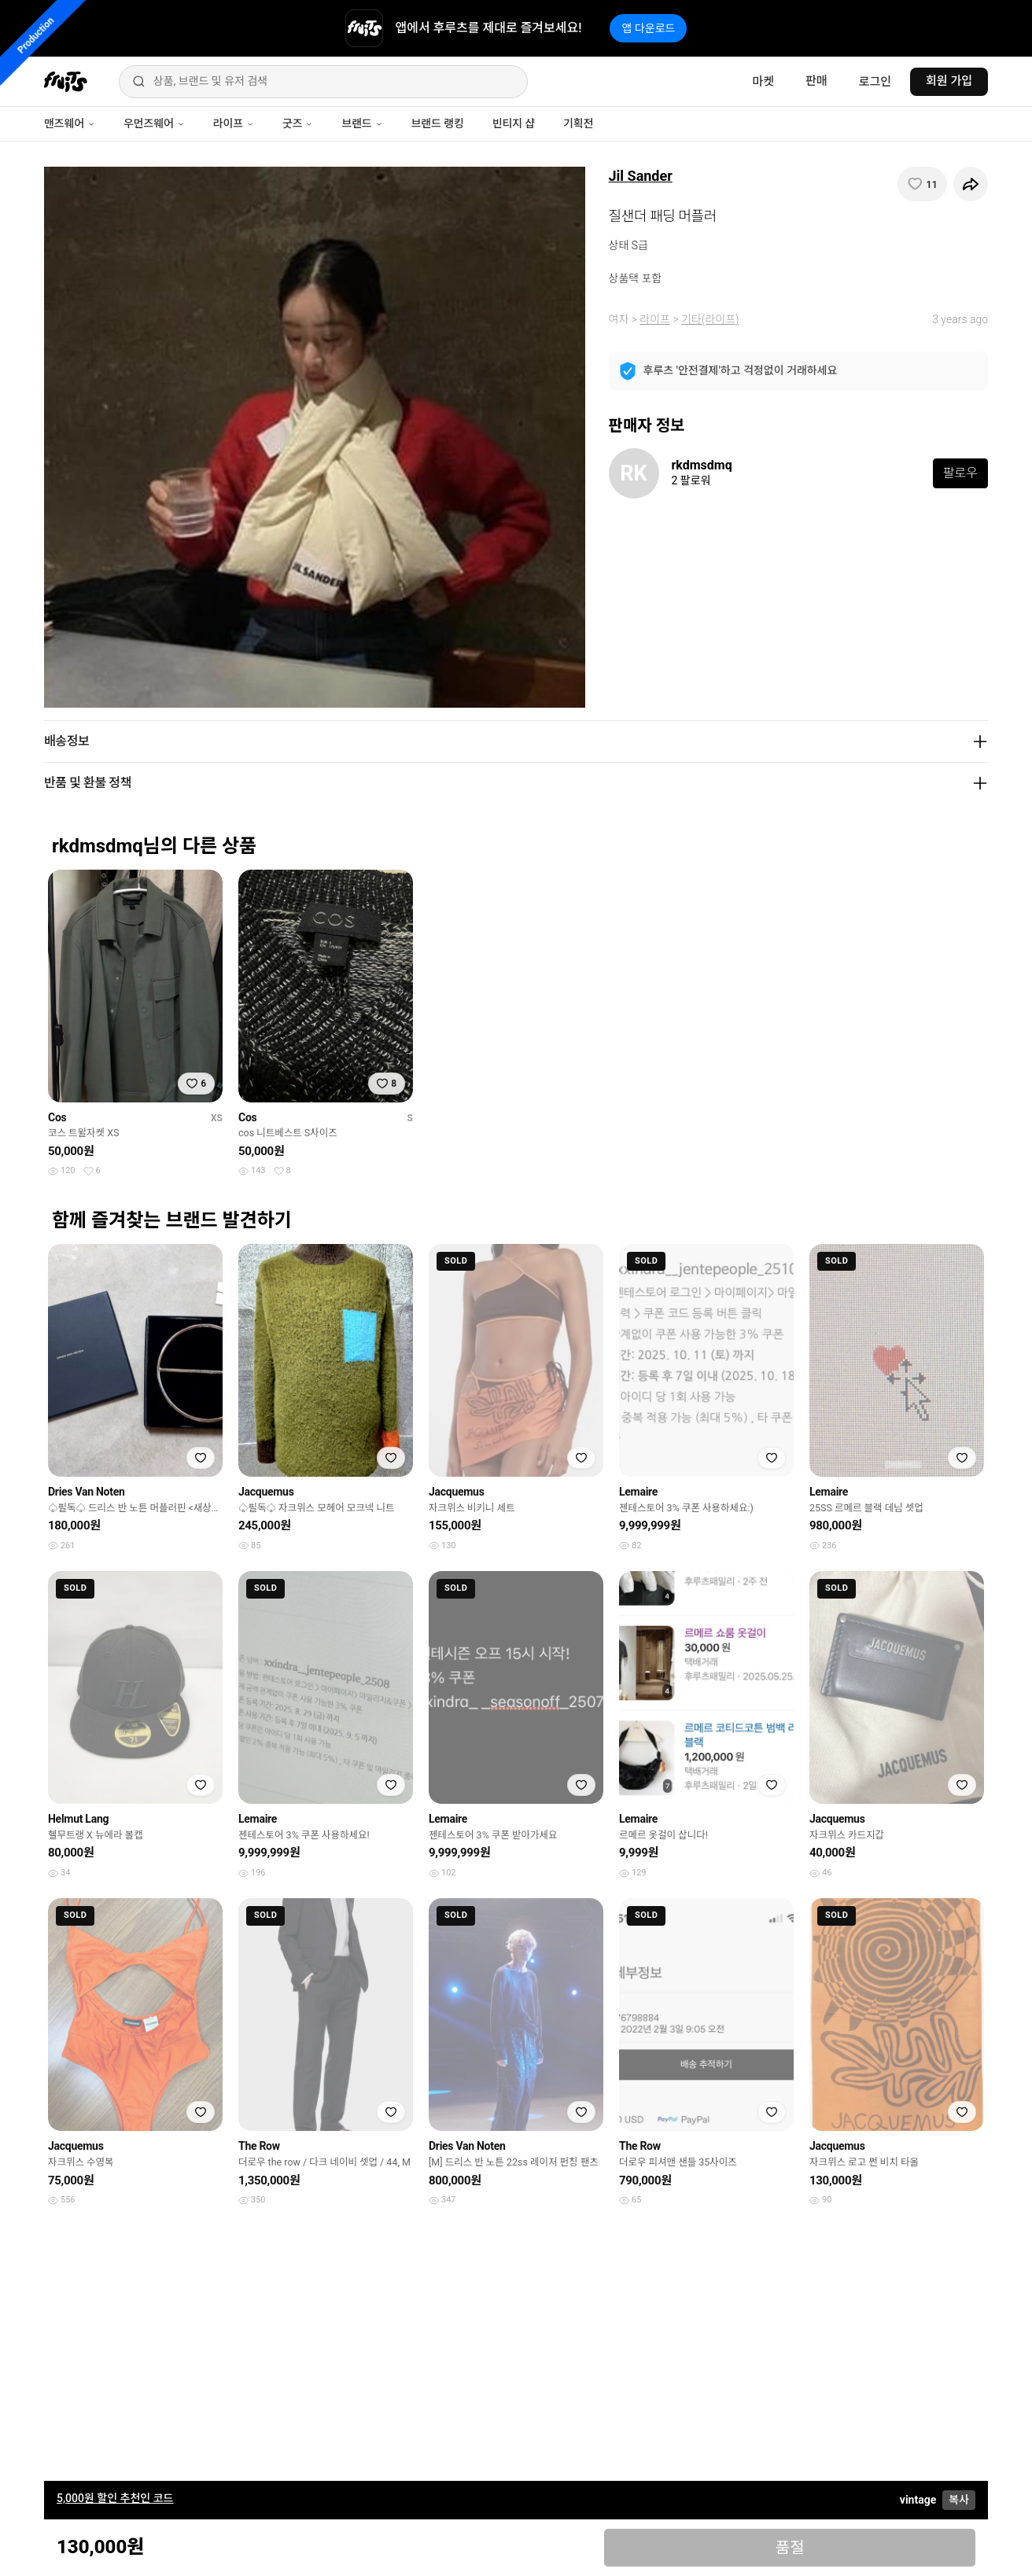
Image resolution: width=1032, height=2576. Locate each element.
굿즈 (297, 123)
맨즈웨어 (69, 123)
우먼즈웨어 (154, 123)
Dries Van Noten (86, 1491)
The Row (259, 2146)
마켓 (763, 82)
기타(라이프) (710, 319)
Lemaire (638, 1491)
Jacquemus (266, 1491)
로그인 (875, 82)
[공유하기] (970, 184)
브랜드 (361, 123)
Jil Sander (641, 175)
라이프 (233, 123)
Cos (57, 1117)
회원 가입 (949, 81)
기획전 (578, 123)
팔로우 (960, 473)
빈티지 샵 (513, 123)
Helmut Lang (78, 1818)
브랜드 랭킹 (437, 123)
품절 (790, 2547)
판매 (816, 81)
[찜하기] (922, 184)
